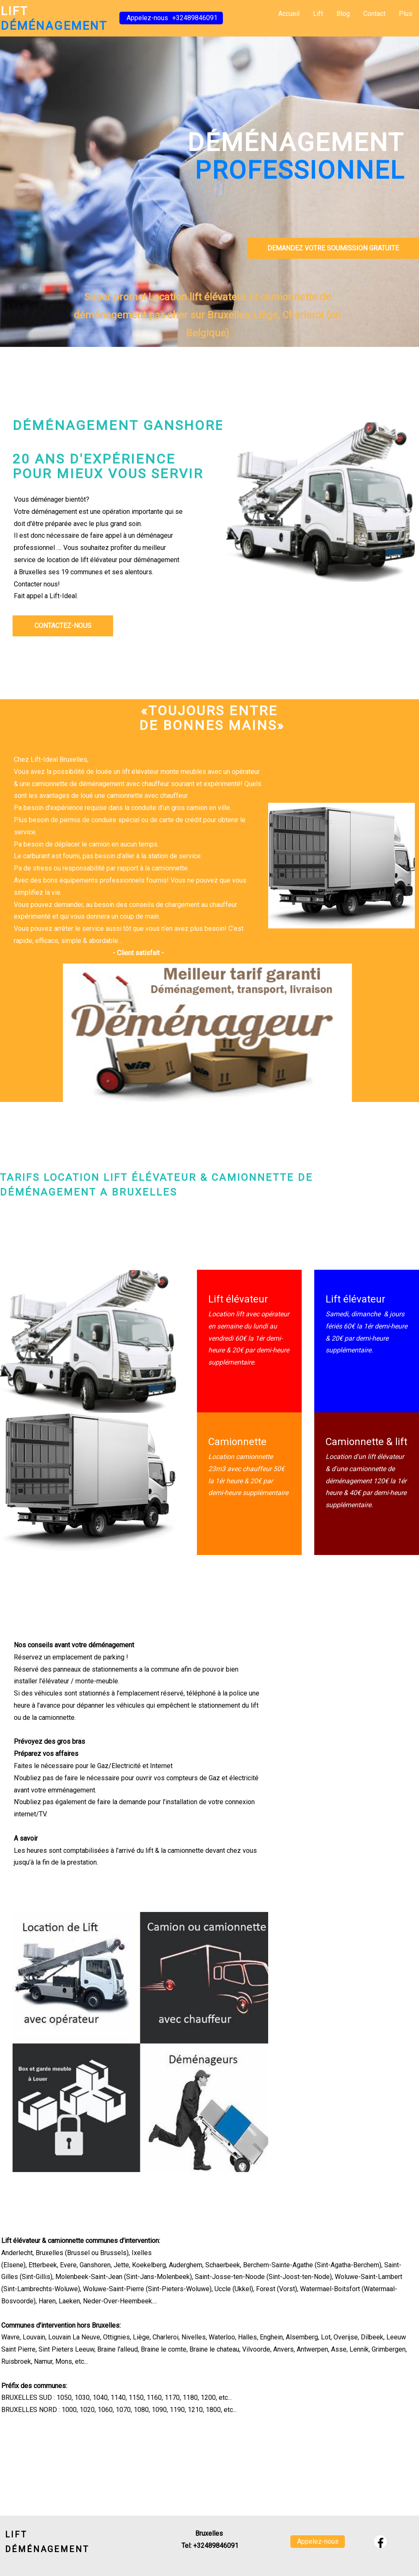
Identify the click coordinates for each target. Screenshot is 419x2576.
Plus (405, 14)
